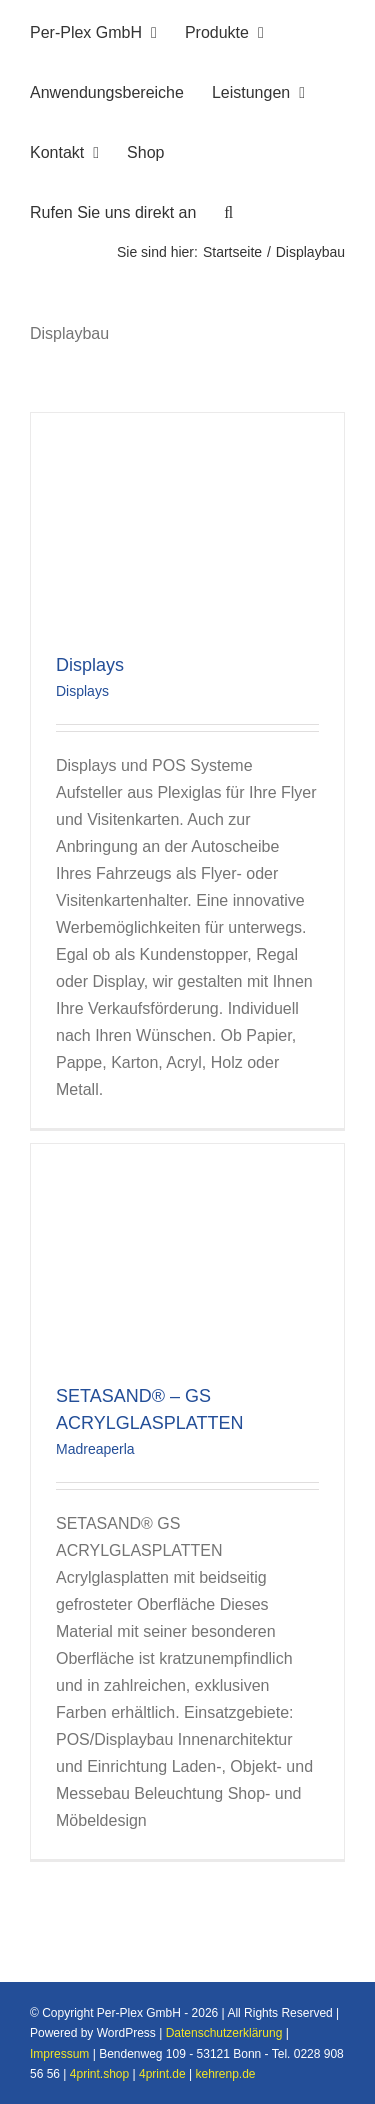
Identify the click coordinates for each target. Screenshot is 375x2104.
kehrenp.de (226, 2074)
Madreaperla (95, 1449)
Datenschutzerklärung (224, 2033)
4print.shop (99, 2074)
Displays (90, 665)
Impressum (59, 2054)
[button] (228, 210)
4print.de (162, 2074)
